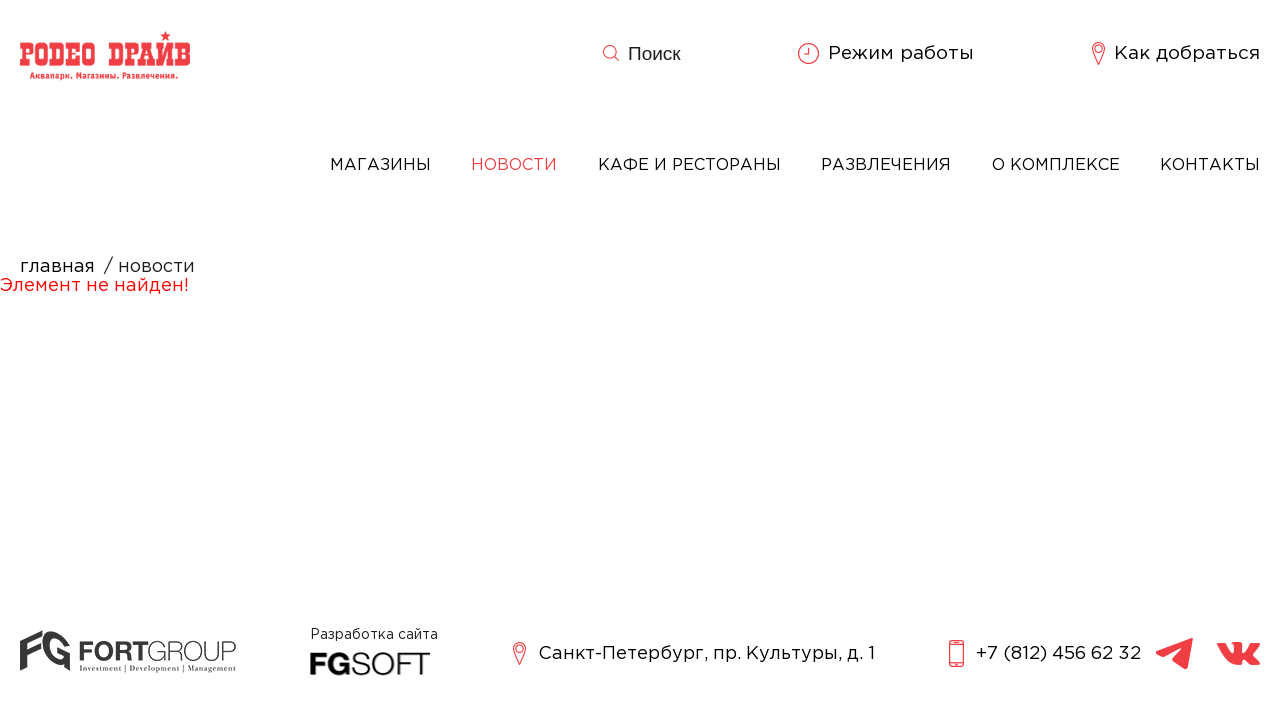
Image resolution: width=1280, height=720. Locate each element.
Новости (514, 165)
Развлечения (886, 165)
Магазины (380, 165)
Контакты (1210, 165)
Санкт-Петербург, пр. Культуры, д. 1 (694, 653)
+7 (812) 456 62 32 (1045, 653)
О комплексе (1056, 165)
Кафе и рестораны (689, 165)
